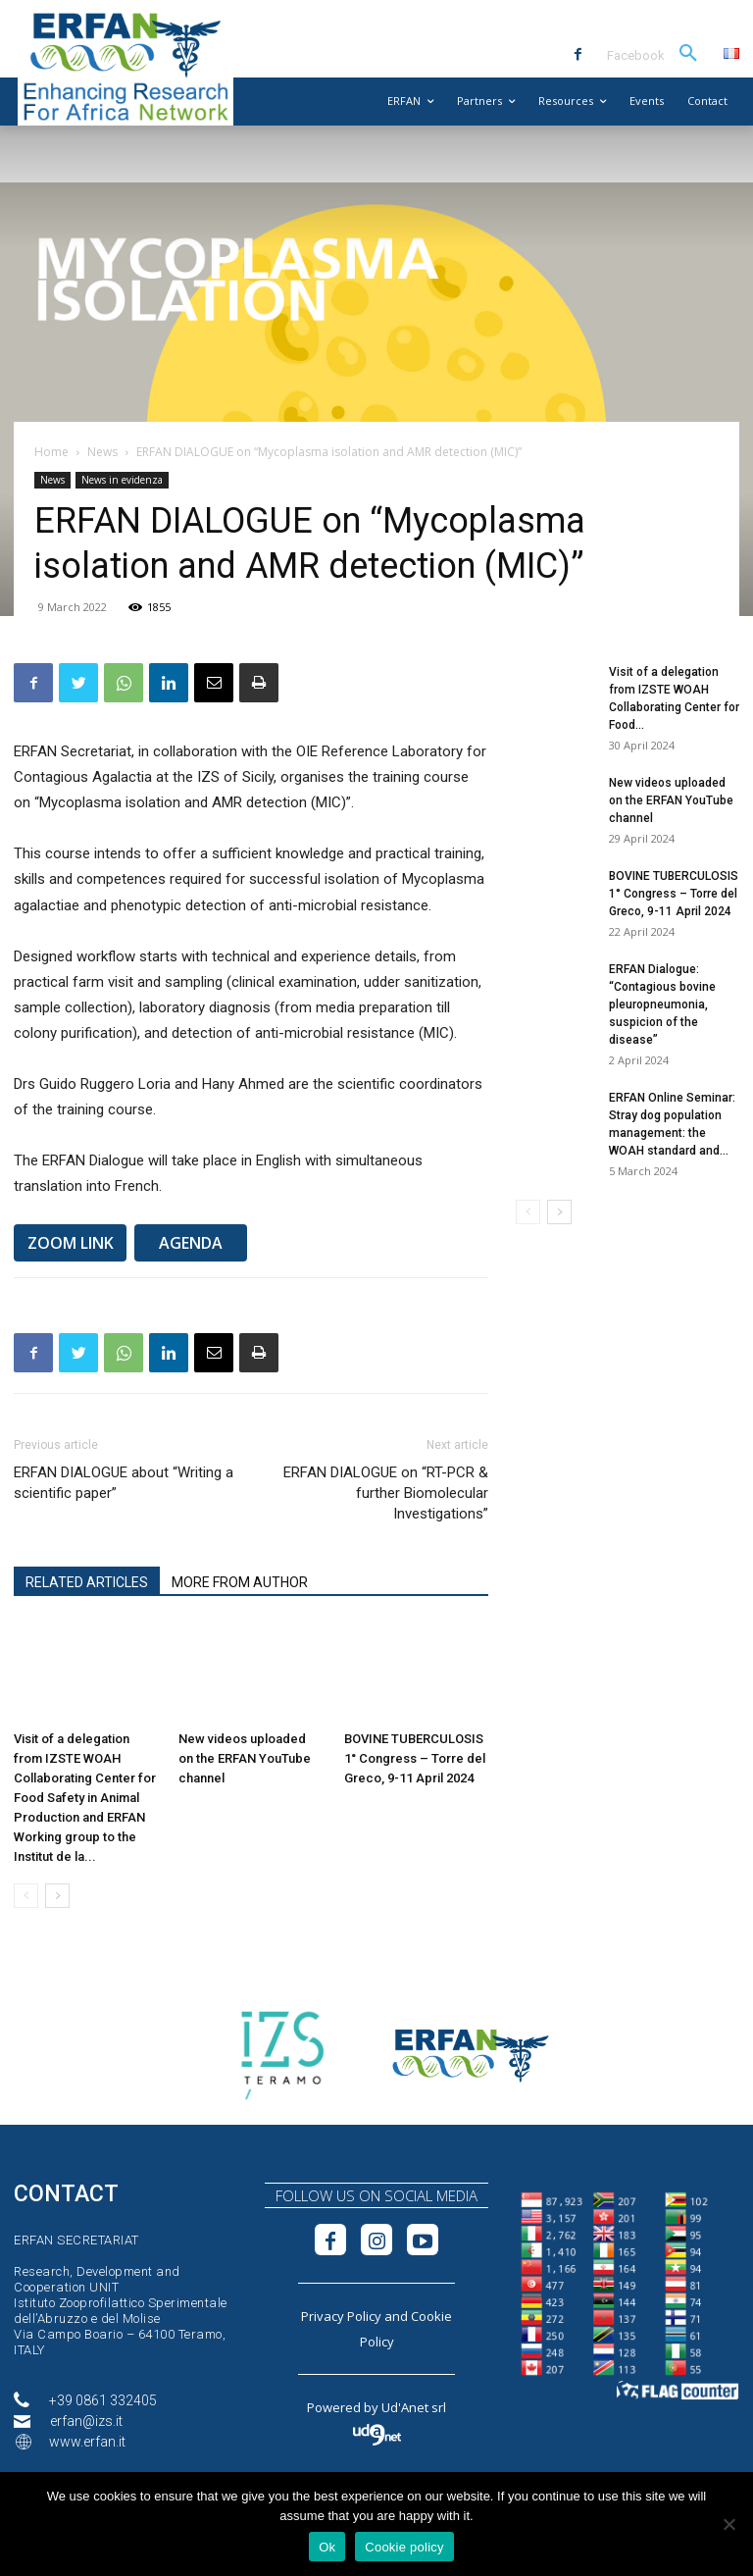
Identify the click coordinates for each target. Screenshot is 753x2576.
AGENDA (191, 1243)
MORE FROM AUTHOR (240, 1582)
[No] (728, 2524)
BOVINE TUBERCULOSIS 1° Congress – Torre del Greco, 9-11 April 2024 (414, 1758)
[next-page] (57, 1895)
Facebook (636, 55)
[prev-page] (26, 1895)
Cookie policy (404, 2547)
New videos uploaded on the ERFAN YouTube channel (244, 1758)
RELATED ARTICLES (86, 1582)
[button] (688, 53)
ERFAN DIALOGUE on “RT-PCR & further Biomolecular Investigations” (385, 1493)
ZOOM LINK (70, 1243)
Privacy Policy (341, 2316)
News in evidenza (122, 480)
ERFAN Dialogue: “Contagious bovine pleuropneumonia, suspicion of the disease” (662, 1004)
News (102, 451)
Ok (327, 2547)
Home (51, 451)
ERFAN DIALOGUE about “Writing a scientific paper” (123, 1483)
